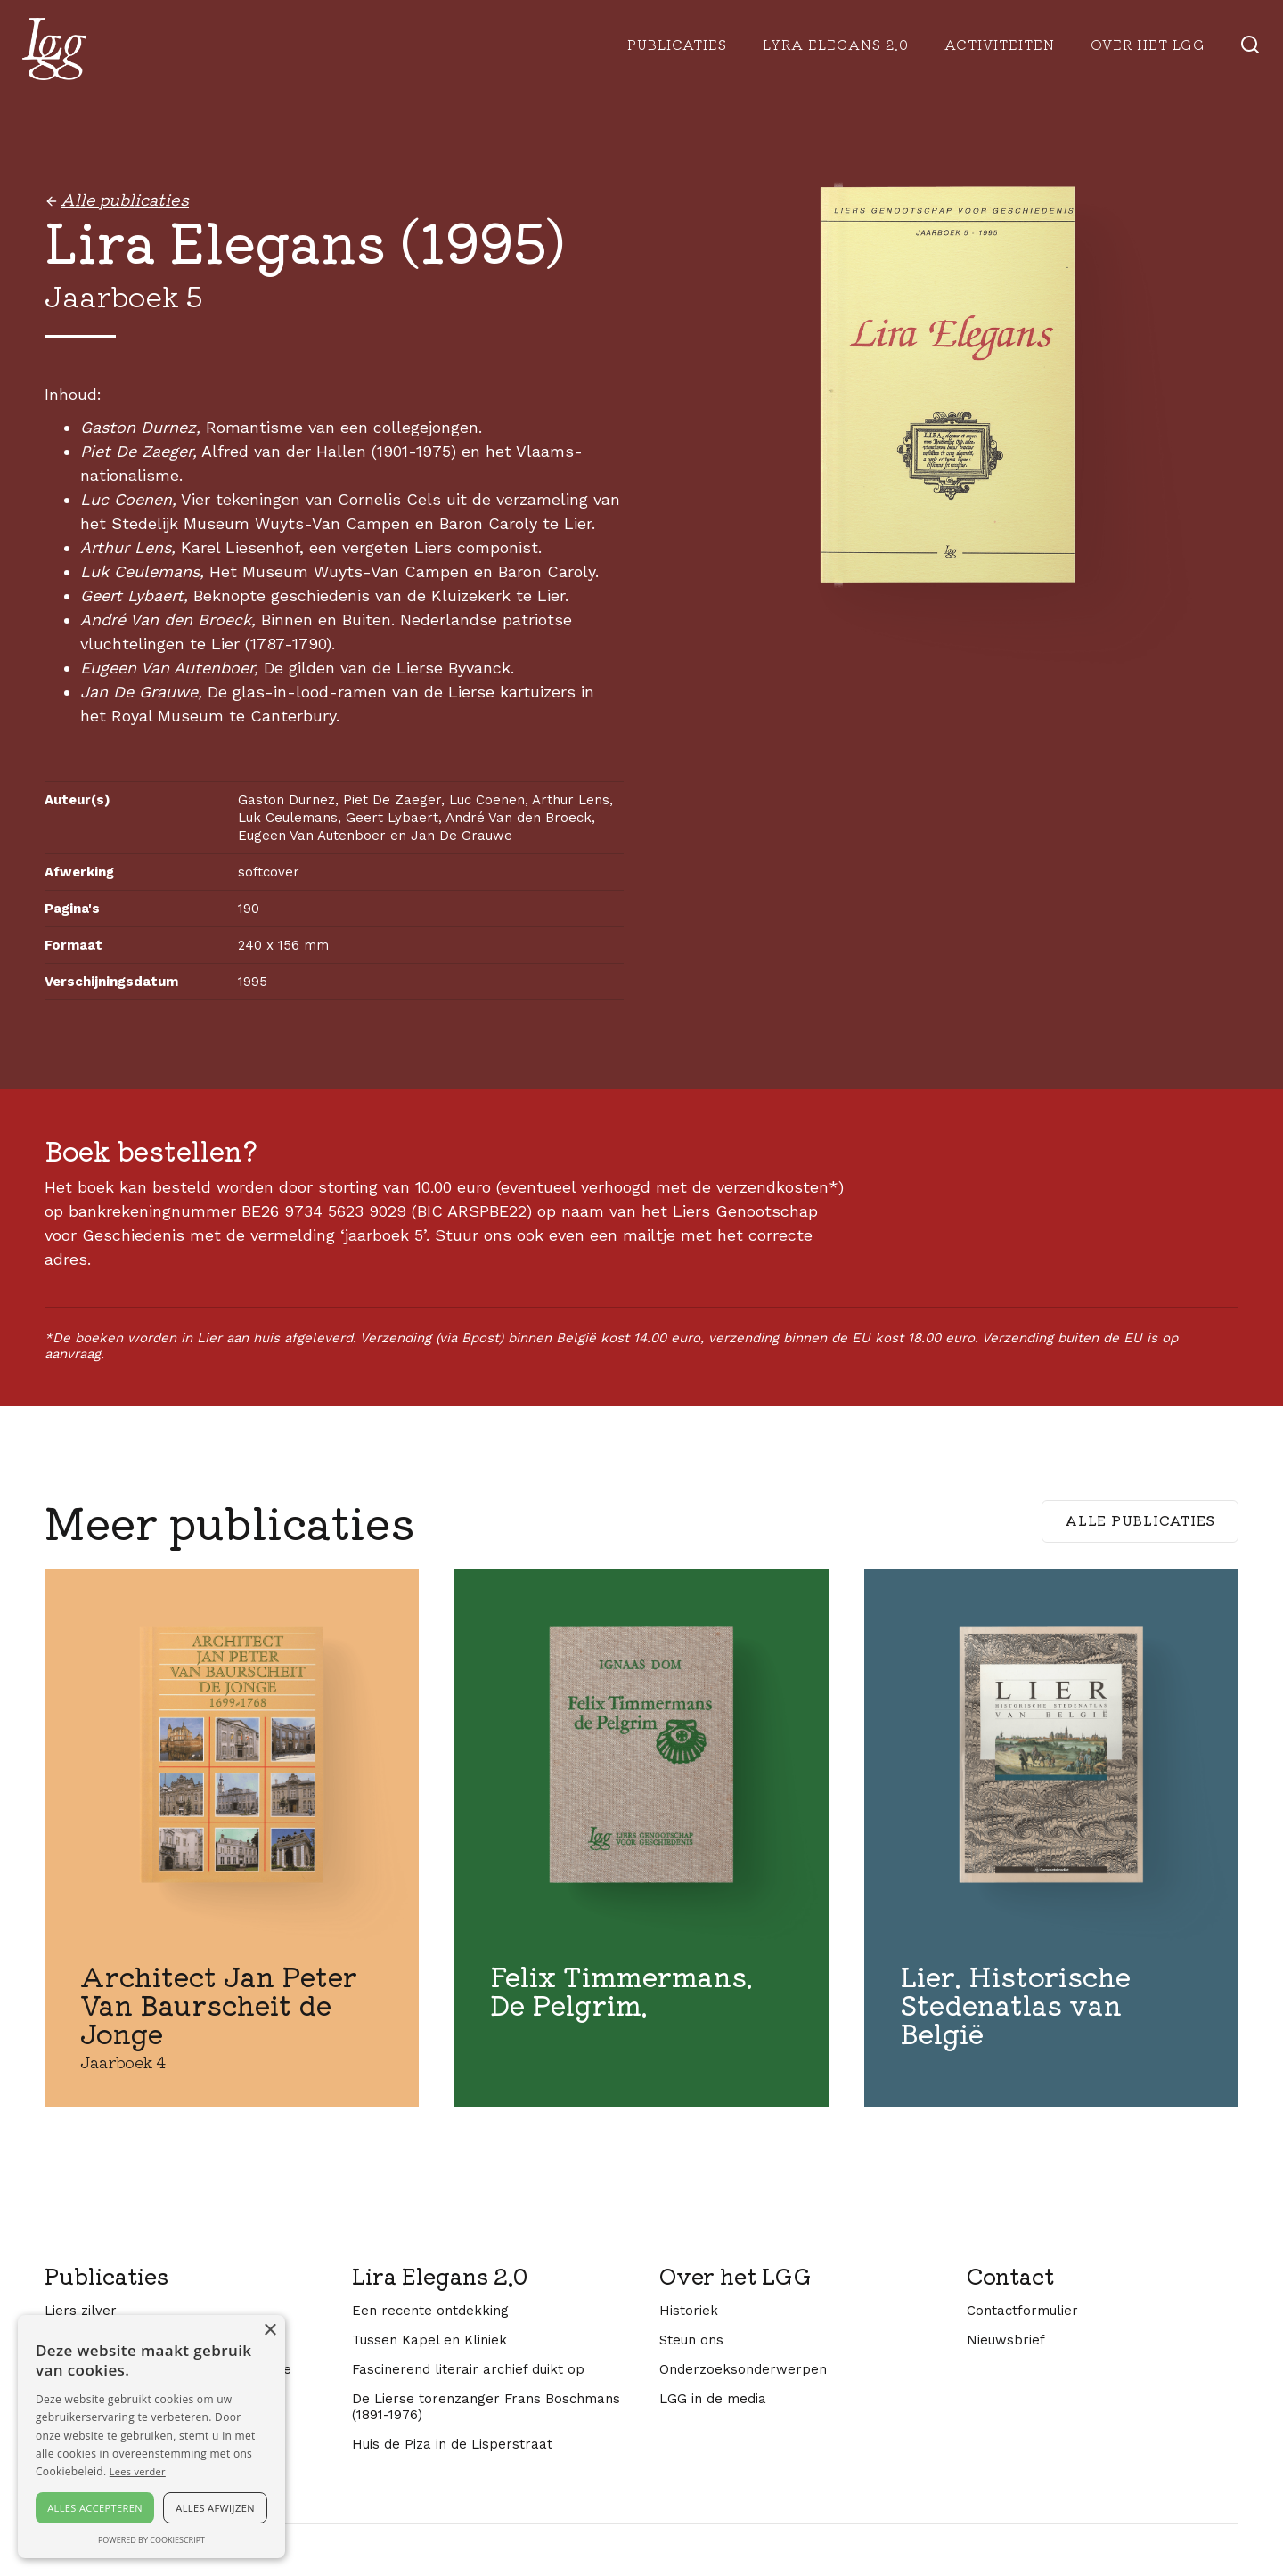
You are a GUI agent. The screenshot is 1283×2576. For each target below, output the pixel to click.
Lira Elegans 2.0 (439, 2275)
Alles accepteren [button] (95, 2508)
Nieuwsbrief (1006, 2340)
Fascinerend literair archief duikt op (468, 2369)
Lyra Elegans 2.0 (836, 44)
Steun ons (691, 2340)
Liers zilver (81, 2311)
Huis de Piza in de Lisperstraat (452, 2444)
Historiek (688, 2311)
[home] (54, 49)
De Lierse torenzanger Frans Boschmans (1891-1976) (486, 2407)
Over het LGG (735, 2275)
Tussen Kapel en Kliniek (429, 2340)
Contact (1010, 2275)
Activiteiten (999, 44)
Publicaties (677, 44)
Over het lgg (1148, 44)
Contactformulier (1022, 2311)
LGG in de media (712, 2399)
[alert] (151, 2436)
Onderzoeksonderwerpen (743, 2369)
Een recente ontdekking (430, 2311)
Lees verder (138, 2471)
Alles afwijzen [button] (215, 2508)
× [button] (269, 2330)
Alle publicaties (1140, 1520)
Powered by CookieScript (151, 2540)
